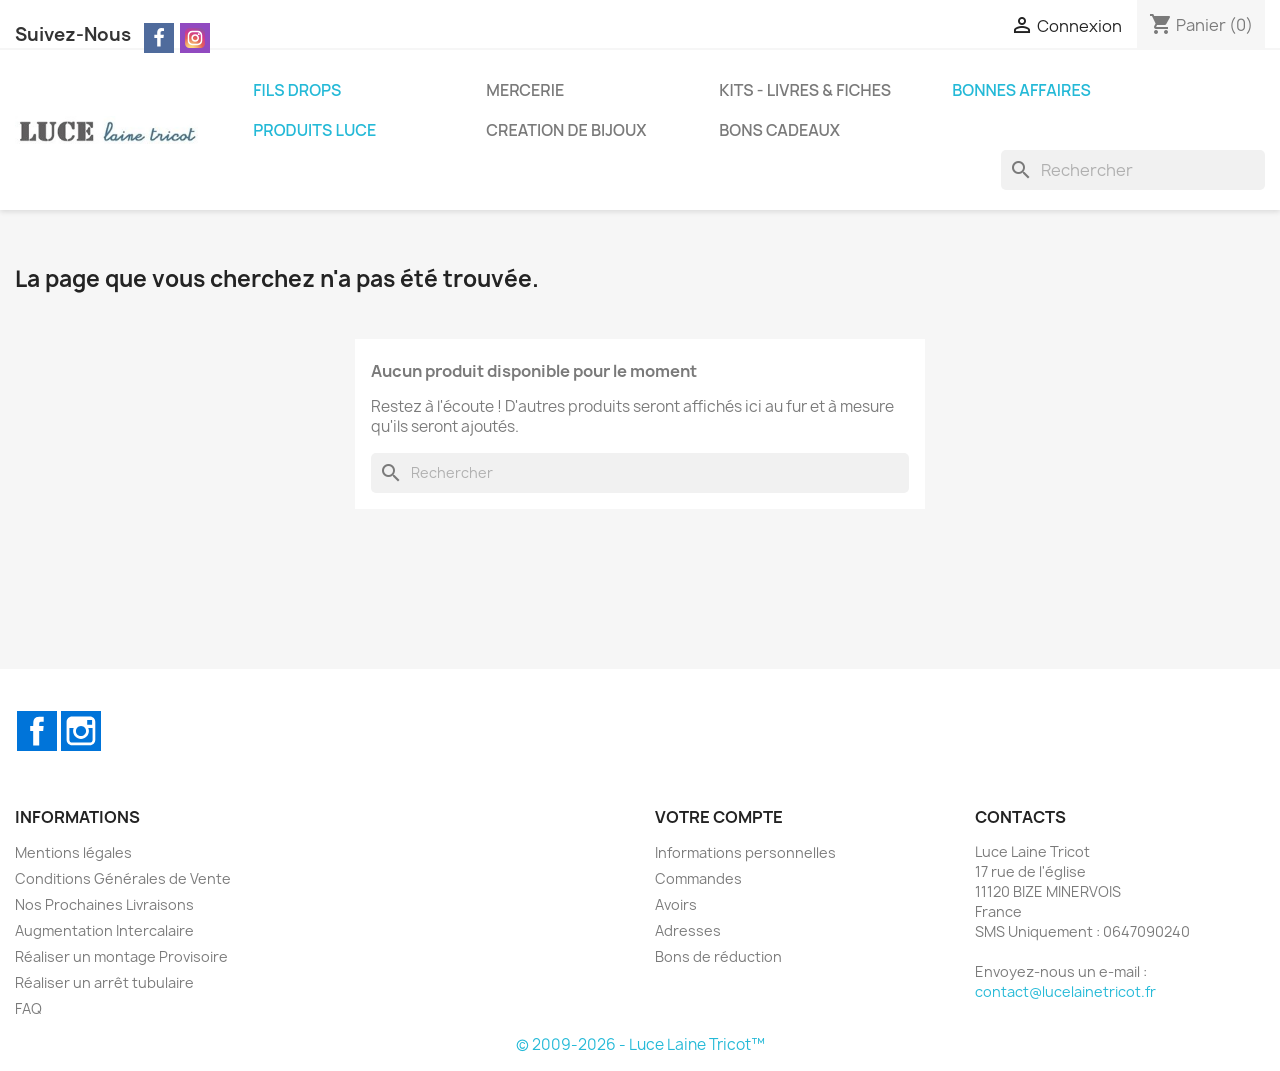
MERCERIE (525, 90)
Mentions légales (73, 852)
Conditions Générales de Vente (123, 878)
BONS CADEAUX (779, 130)
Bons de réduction (718, 956)
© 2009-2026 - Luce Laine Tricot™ (640, 1044)
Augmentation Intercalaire (104, 930)
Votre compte (719, 817)
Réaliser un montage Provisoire (121, 956)
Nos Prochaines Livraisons (104, 904)
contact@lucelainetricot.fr (1065, 991)
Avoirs (676, 904)
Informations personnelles (745, 852)
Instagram (81, 731)
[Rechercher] (1133, 170)
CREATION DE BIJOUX (566, 130)
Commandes (698, 878)
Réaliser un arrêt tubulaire (104, 982)
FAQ (28, 1008)
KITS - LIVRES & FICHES (805, 90)
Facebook (37, 731)
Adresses (688, 930)
